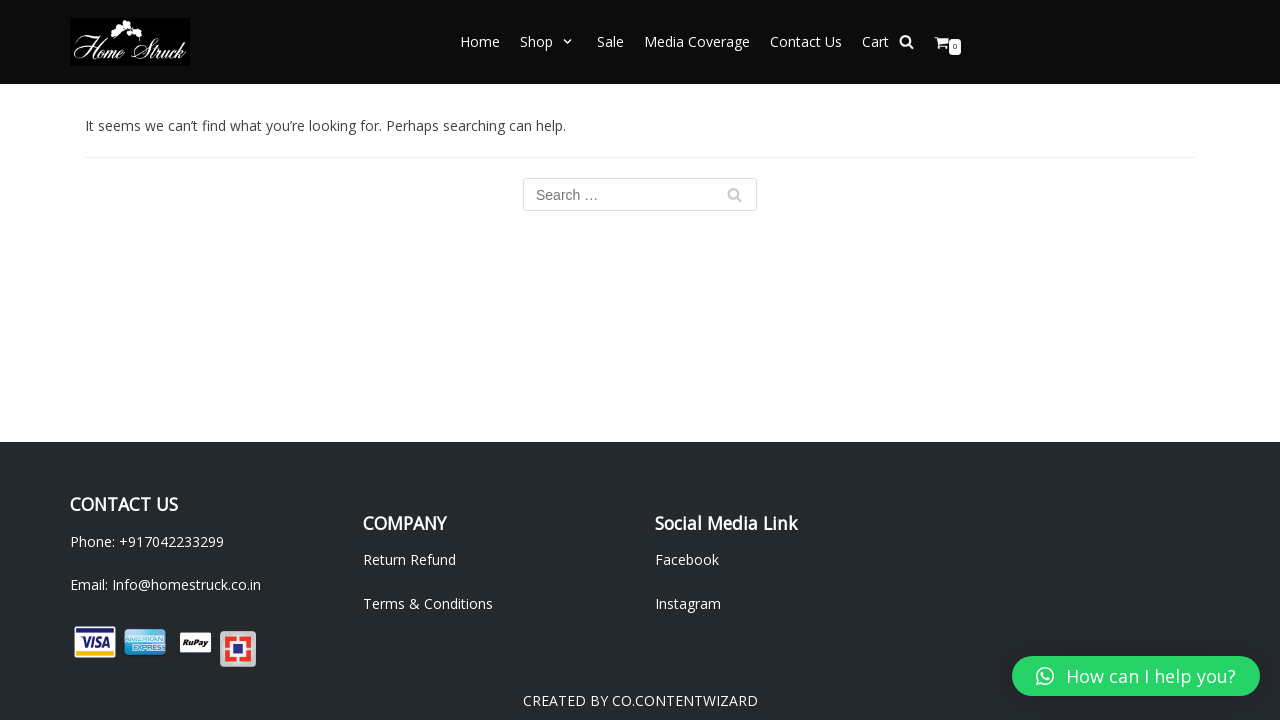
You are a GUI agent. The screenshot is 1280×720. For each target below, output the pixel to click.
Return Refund (409, 559)
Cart (875, 41)
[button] (1136, 676)
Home (480, 41)
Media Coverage (697, 41)
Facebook (687, 559)
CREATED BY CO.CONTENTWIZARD (640, 700)
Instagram (688, 603)
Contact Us (806, 41)
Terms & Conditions (428, 603)
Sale (610, 41)
